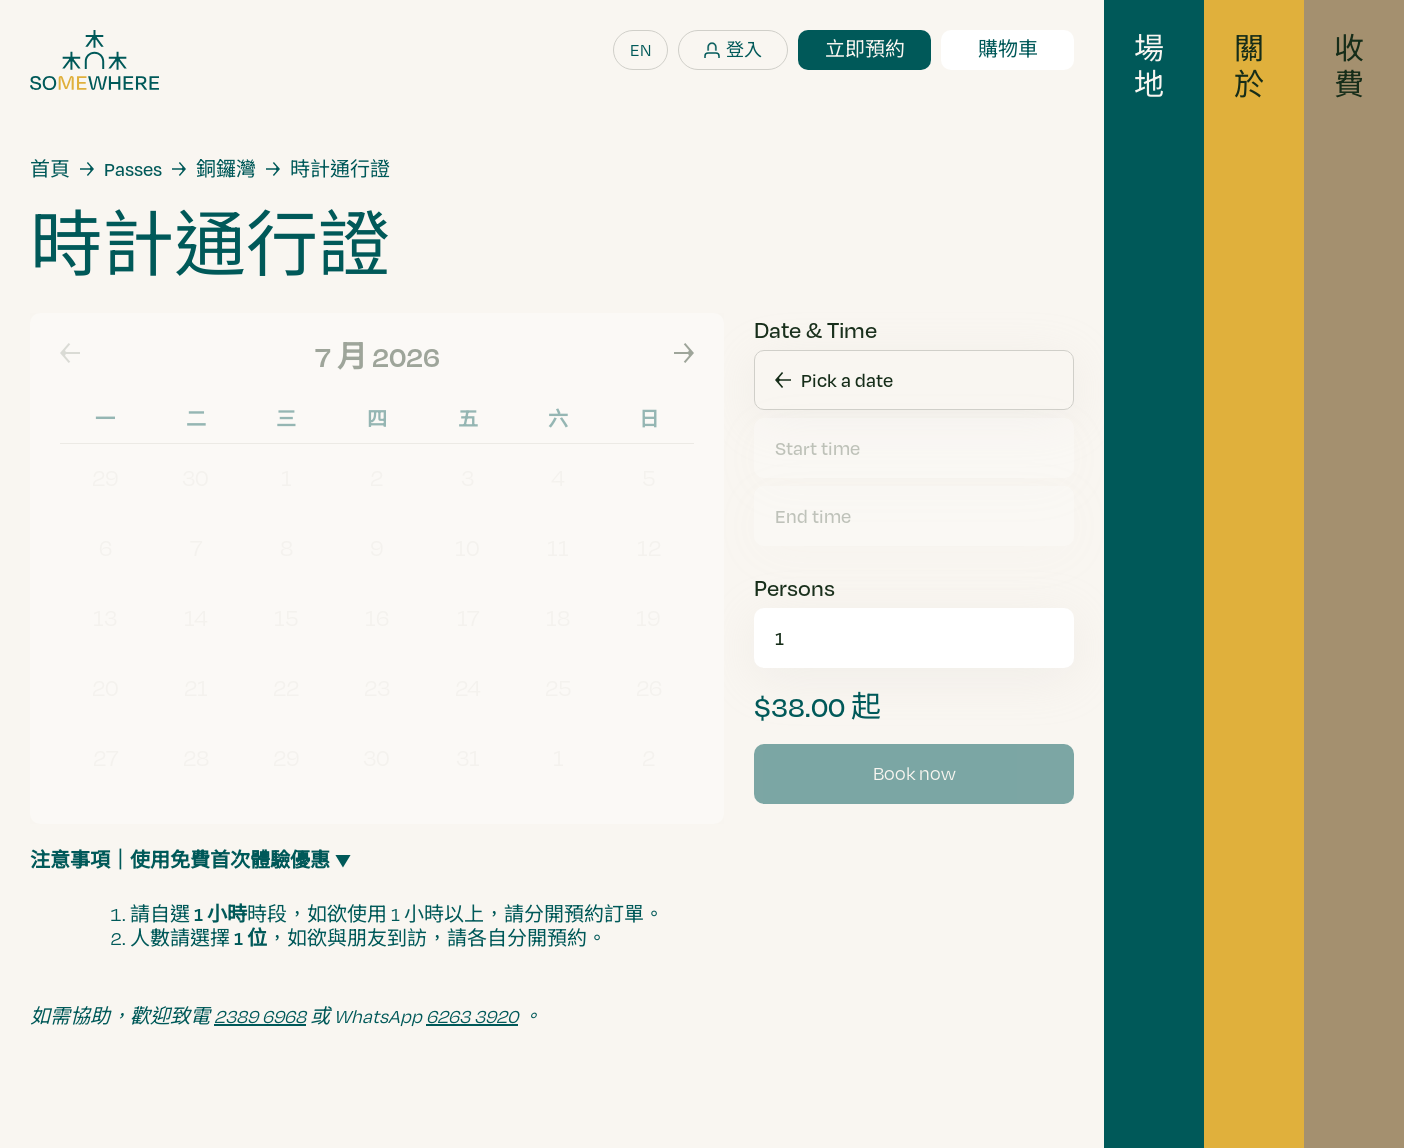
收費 (1349, 66)
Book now (914, 773)
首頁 (50, 169)
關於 (1249, 66)
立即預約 (865, 49)
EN (640, 49)
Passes (133, 169)
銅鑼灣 (226, 169)
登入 (744, 49)
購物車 (1008, 49)
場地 (1149, 66)
